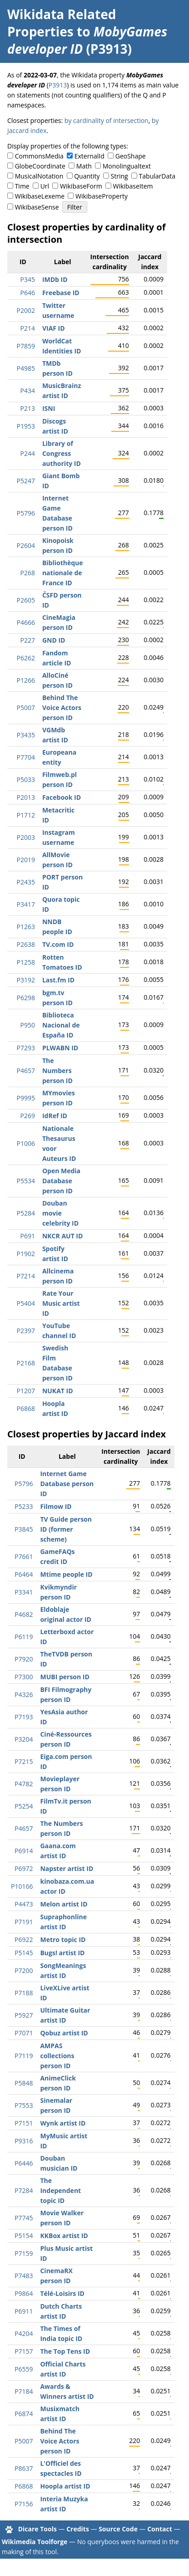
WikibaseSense (37, 207)
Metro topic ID (62, 1939)
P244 (27, 453)
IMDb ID (55, 279)
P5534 (25, 1180)
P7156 (24, 2503)
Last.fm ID (58, 980)
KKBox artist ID (64, 2235)
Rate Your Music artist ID (61, 1303)
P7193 (24, 1716)
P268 (27, 572)
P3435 (25, 735)
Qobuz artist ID (64, 2033)
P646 (27, 292)
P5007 (25, 707)
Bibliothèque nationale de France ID (62, 572)
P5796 (25, 513)
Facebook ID (61, 797)
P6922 (24, 1939)
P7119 (24, 2055)
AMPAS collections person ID (57, 2055)
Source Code (118, 2529)
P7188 (24, 1992)
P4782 (24, 1783)
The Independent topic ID (60, 2190)
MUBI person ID (64, 1676)
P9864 (24, 2293)
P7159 (24, 2253)
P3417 (25, 904)
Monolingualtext (127, 166)
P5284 (25, 1213)
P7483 (24, 2275)
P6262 (25, 658)
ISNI (48, 408)
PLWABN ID (60, 1047)
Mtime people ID (66, 1574)
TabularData (157, 176)
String (119, 176)
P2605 (25, 600)
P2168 (25, 1363)
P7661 (24, 1556)
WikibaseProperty (101, 196)
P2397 (25, 1330)
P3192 (25, 980)
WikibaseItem (133, 186)
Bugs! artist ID (62, 1952)
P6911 (24, 2311)
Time (22, 186)
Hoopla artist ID (65, 2486)
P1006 (25, 1143)
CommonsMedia (39, 156)
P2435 (25, 882)
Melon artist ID (63, 1904)
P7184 (24, 2391)
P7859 (25, 346)
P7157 (24, 2351)
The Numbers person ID (57, 1070)
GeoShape (130, 156)
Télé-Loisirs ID (62, 2293)
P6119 (24, 1636)
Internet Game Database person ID (67, 1483)
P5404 (25, 1303)
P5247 (25, 480)
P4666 (25, 622)
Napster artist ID (66, 1868)
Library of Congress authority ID (61, 453)
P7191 (24, 1921)
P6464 (24, 1574)
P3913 (58, 85)
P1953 (25, 426)
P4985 (25, 368)
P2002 (25, 310)
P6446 (24, 2163)
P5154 (24, 2235)
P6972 (24, 1868)
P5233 (24, 1506)
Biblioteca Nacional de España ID (61, 1025)
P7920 (24, 1659)
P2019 (25, 859)
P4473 (24, 1904)
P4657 (25, 1070)
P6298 (25, 997)
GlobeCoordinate (40, 166)
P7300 (24, 1676)
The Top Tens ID (65, 2351)
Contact (159, 2529)
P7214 (25, 1276)
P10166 (22, 1886)
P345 (27, 279)
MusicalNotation (39, 176)
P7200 (24, 1970)
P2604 (25, 545)
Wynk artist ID (62, 2123)
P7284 (24, 2190)
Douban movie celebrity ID (60, 1213)
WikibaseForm (81, 186)
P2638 (25, 944)
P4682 (24, 1614)
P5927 (24, 2015)
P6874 (24, 2413)
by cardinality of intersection (107, 120)
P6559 (24, 2369)
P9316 (24, 2140)
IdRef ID (54, 1115)
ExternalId (89, 156)
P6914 (24, 1850)
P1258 (25, 962)
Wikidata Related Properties (61, 22)
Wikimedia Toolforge (34, 2541)
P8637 (24, 2468)
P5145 (24, 1952)
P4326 (24, 1694)
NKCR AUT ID (62, 1236)
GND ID (53, 640)
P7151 (24, 2123)
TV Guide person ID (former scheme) (66, 1529)
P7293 (25, 1047)
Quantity (86, 176)
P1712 (25, 815)
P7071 (24, 2033)
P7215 (24, 1761)
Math (84, 166)
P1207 (25, 1390)
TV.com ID (58, 944)
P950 (27, 1025)
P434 (27, 390)
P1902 (25, 1253)
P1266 (25, 680)
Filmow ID (55, 1506)
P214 (27, 328)
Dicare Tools (37, 2529)
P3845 (24, 1529)
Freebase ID (61, 292)
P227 (27, 640)
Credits (77, 2529)
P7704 (25, 757)
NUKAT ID (57, 1390)
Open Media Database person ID (61, 1180)
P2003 (25, 837)
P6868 (25, 1408)
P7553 (24, 2105)
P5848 (24, 2083)
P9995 (25, 1098)
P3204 (24, 1739)
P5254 (24, 1806)
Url (44, 186)
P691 (27, 1236)
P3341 (24, 1592)
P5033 (25, 779)
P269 (27, 1115)
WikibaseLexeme (40, 196)
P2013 (25, 797)
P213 (27, 408)
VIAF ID (53, 328)
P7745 (24, 2217)
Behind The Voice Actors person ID (61, 707)
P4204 (24, 2333)
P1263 (25, 926)
